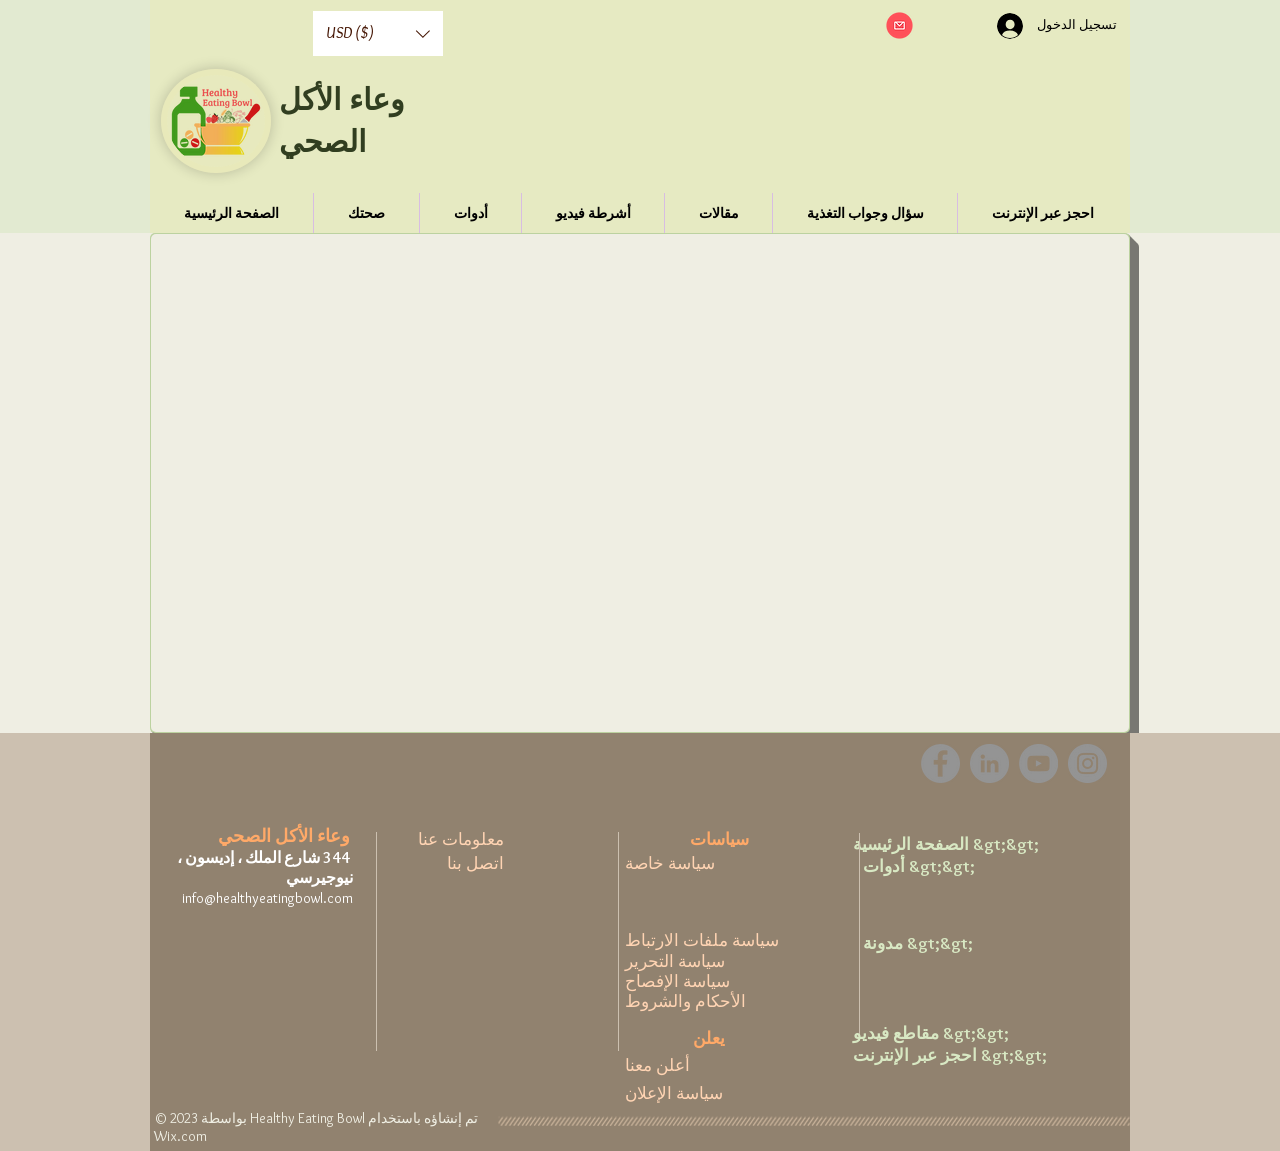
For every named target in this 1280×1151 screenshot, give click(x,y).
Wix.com (180, 1136)
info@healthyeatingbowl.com (267, 898)
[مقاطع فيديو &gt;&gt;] (931, 1034)
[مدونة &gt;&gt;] (927, 944)
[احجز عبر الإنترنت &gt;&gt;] (950, 1056)
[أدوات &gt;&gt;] (927, 867)
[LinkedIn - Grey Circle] (989, 763)
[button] (378, 33)
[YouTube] (1038, 763)
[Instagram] (1087, 763)
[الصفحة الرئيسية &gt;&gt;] (946, 844)
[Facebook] (940, 763)
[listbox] (378, 33)
